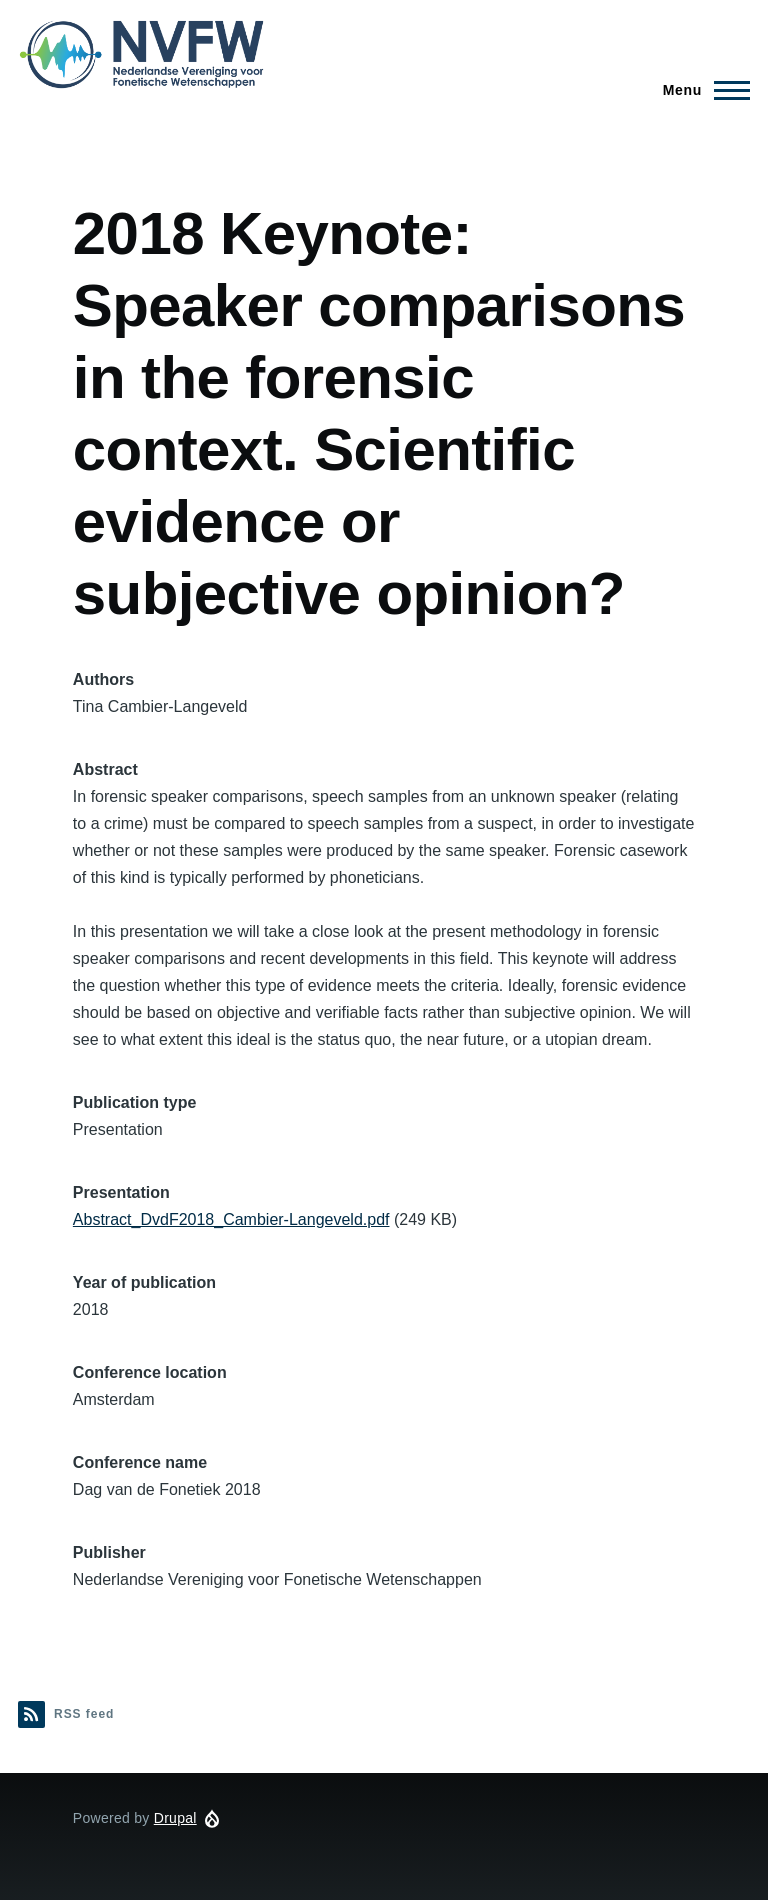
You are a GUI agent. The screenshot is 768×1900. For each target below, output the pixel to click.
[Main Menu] (700, 90)
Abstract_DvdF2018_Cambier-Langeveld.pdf (231, 1219)
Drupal (175, 1818)
